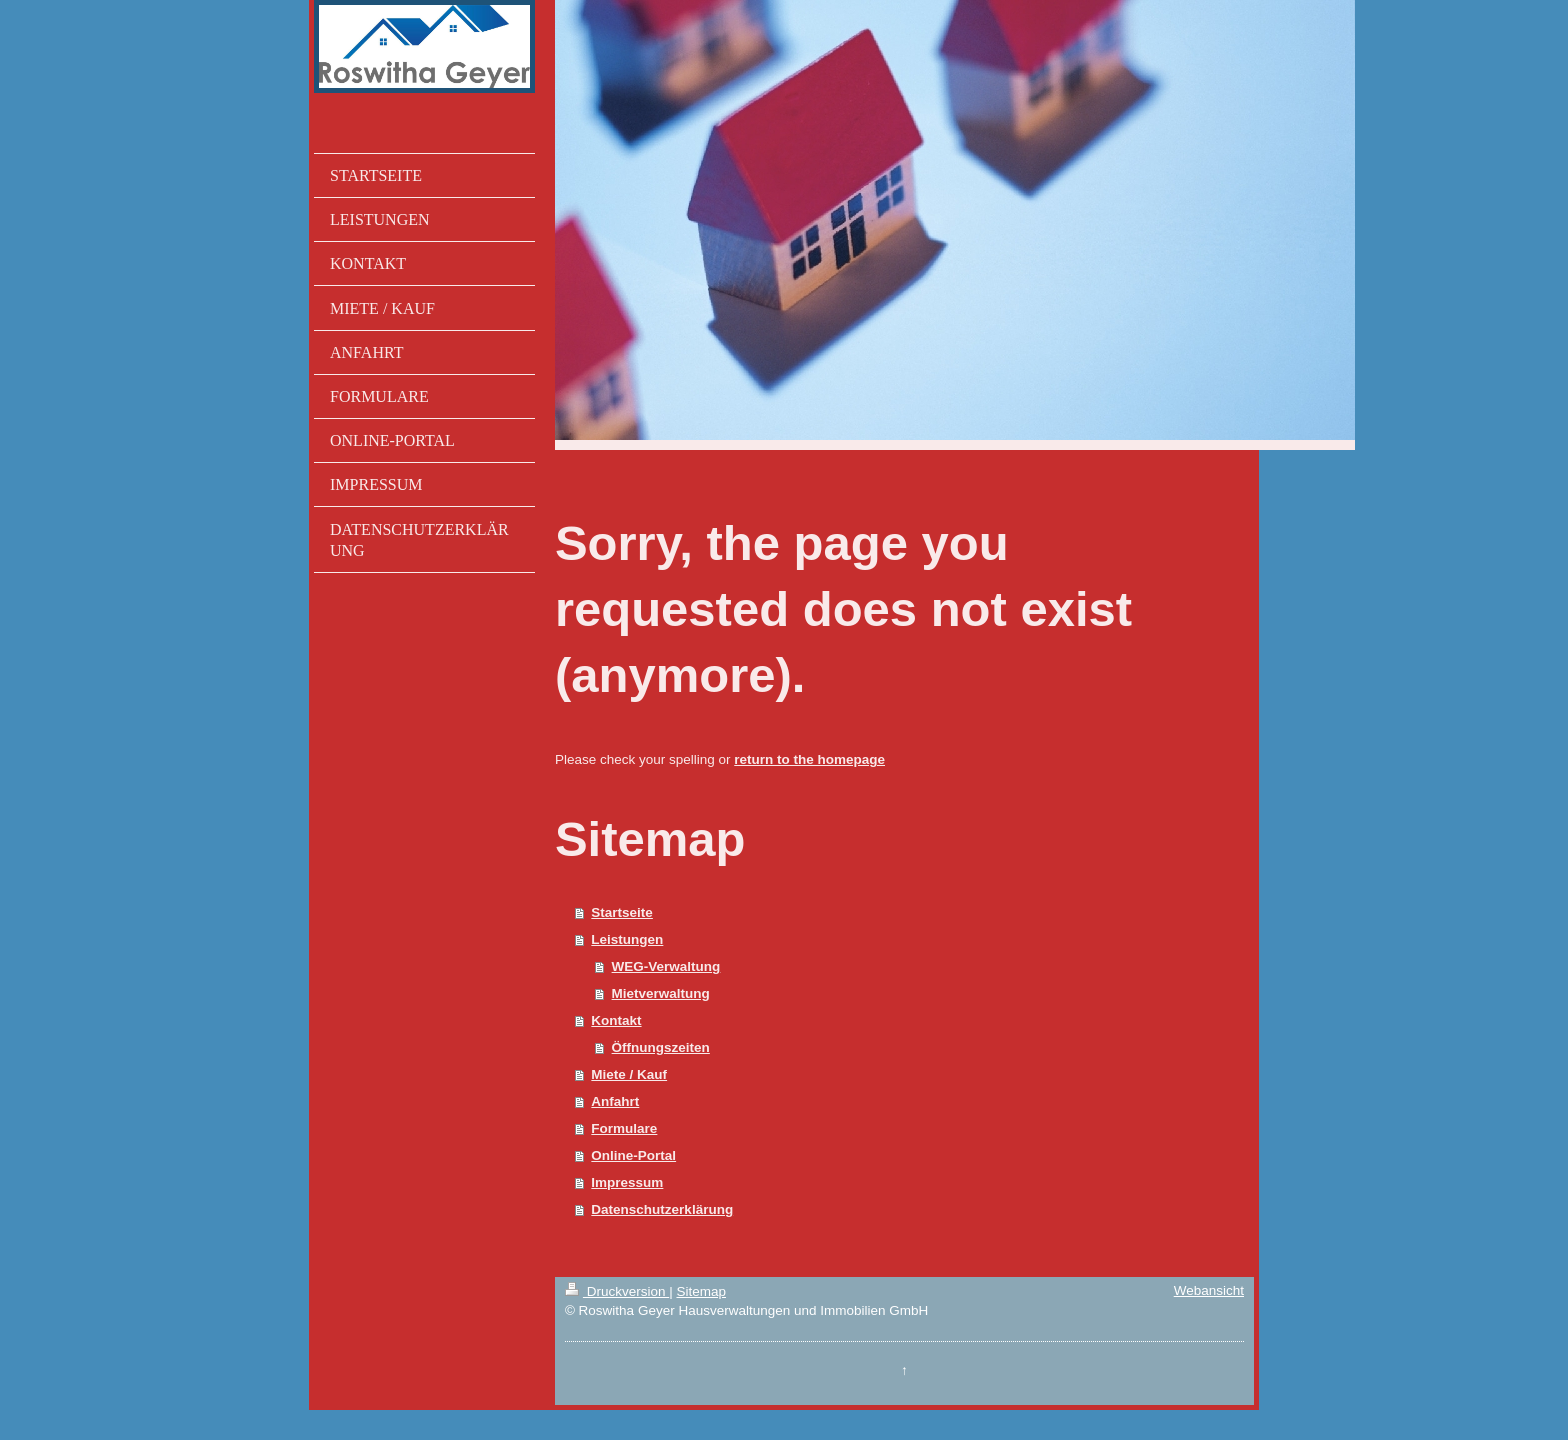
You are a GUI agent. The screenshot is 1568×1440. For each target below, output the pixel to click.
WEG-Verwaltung (666, 966)
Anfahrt (615, 1101)
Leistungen (627, 939)
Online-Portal (633, 1155)
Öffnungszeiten (661, 1047)
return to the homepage (809, 759)
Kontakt (616, 1020)
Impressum (627, 1182)
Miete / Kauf (629, 1074)
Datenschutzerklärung (662, 1209)
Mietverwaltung (661, 993)
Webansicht (1209, 1290)
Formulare (624, 1128)
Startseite (622, 912)
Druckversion (617, 1291)
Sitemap (701, 1291)
